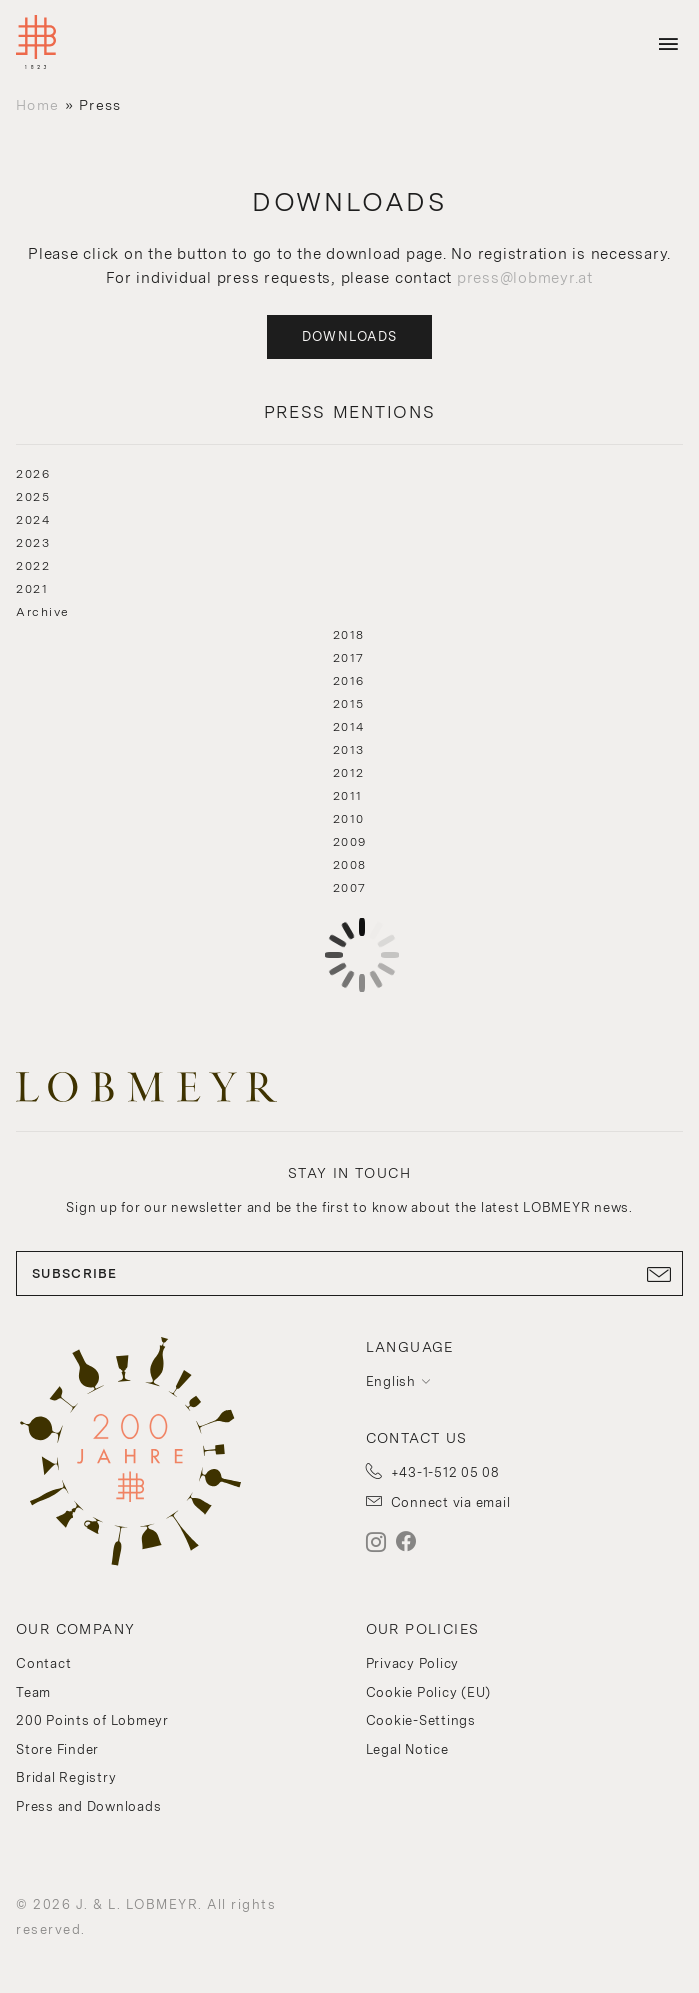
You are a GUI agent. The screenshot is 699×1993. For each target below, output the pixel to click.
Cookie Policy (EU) (429, 1692)
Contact (43, 1663)
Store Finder (57, 1749)
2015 (349, 704)
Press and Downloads (88, 1806)
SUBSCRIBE (349, 1274)
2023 (33, 543)
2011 (348, 796)
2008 (350, 865)
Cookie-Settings (421, 1720)
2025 (33, 497)
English (391, 1381)
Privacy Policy (413, 1663)
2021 (32, 589)
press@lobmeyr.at (525, 278)
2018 (349, 635)
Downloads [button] (350, 336)
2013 (349, 750)
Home (37, 105)
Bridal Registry (66, 1777)
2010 (349, 819)
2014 (349, 727)
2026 (33, 474)
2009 (350, 842)
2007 (350, 888)
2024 (33, 520)
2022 (33, 566)
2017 (349, 658)
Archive (43, 612)
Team (33, 1692)
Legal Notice (407, 1749)
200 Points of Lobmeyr (92, 1720)
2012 (349, 773)
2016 (349, 681)
